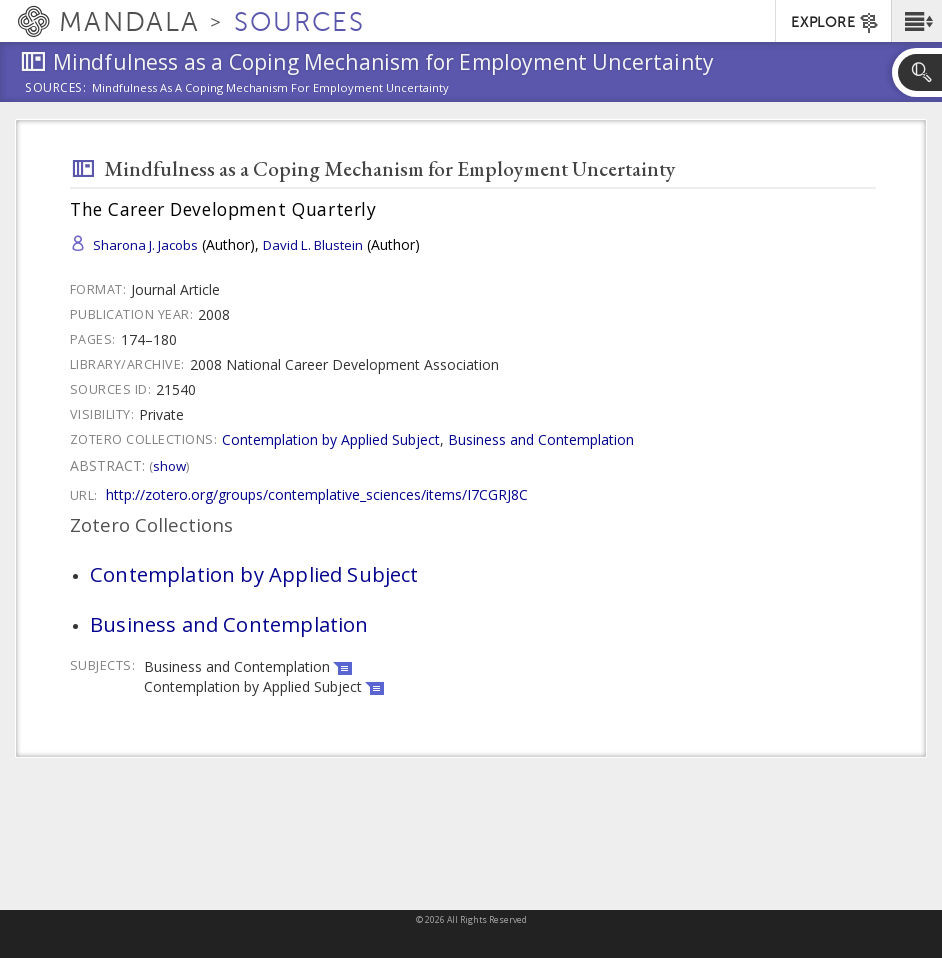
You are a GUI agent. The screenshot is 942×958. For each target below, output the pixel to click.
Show (169, 466)
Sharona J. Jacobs (145, 245)
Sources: (56, 89)
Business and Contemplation (541, 439)
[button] (916, 21)
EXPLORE (835, 23)
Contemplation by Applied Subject (331, 439)
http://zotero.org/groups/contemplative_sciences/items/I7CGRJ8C (317, 494)
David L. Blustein (313, 245)
